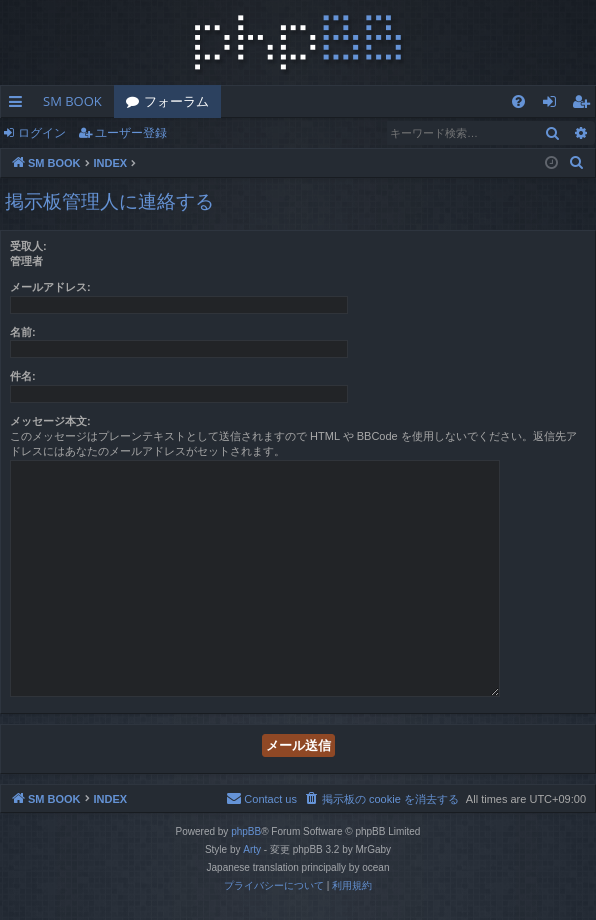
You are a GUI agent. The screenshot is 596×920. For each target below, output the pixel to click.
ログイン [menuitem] (554, 105)
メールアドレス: (50, 287)
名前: (23, 332)
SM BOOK (72, 101)
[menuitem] (518, 101)
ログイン (42, 132)
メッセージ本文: (50, 421)
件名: (23, 376)
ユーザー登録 (131, 132)
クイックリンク (19, 105)
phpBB (246, 831)
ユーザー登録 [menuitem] (585, 105)
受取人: (28, 246)
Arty (252, 849)
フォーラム (176, 101)
